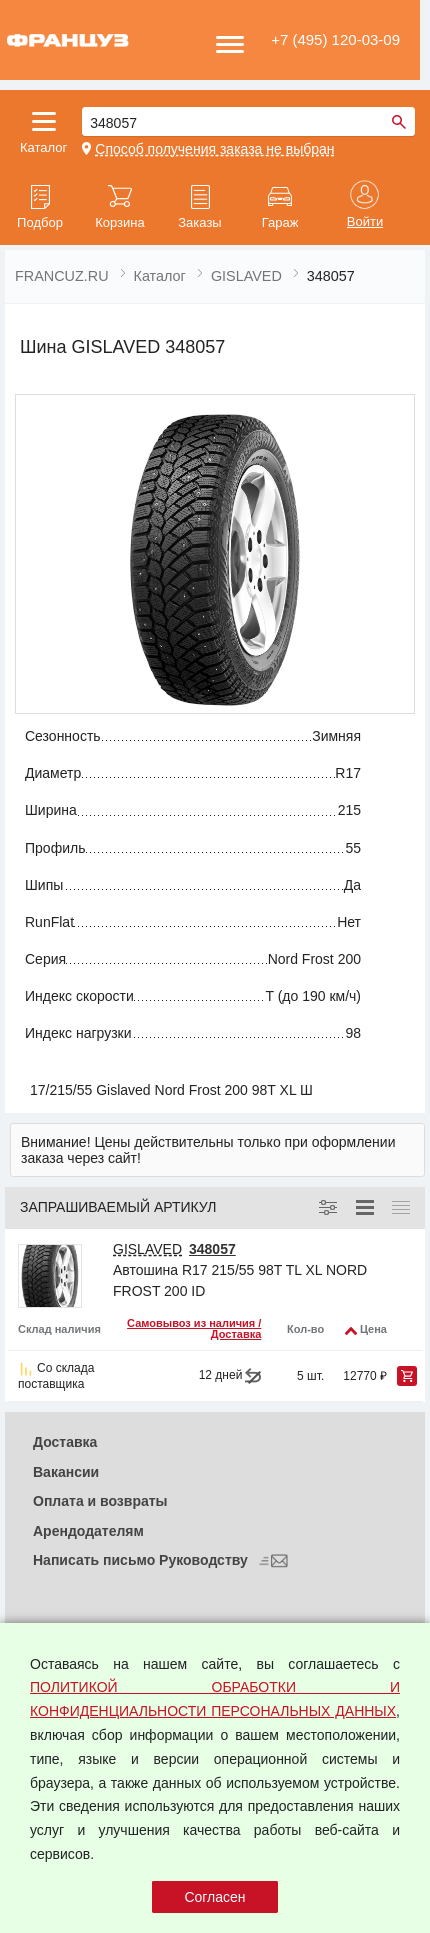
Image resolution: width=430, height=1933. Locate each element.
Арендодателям (88, 1531)
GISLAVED (147, 1249)
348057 (212, 1249)
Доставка (65, 1442)
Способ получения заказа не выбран (214, 149)
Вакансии (66, 1472)
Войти (365, 222)
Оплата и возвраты (100, 1501)
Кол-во (305, 1329)
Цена (373, 1329)
